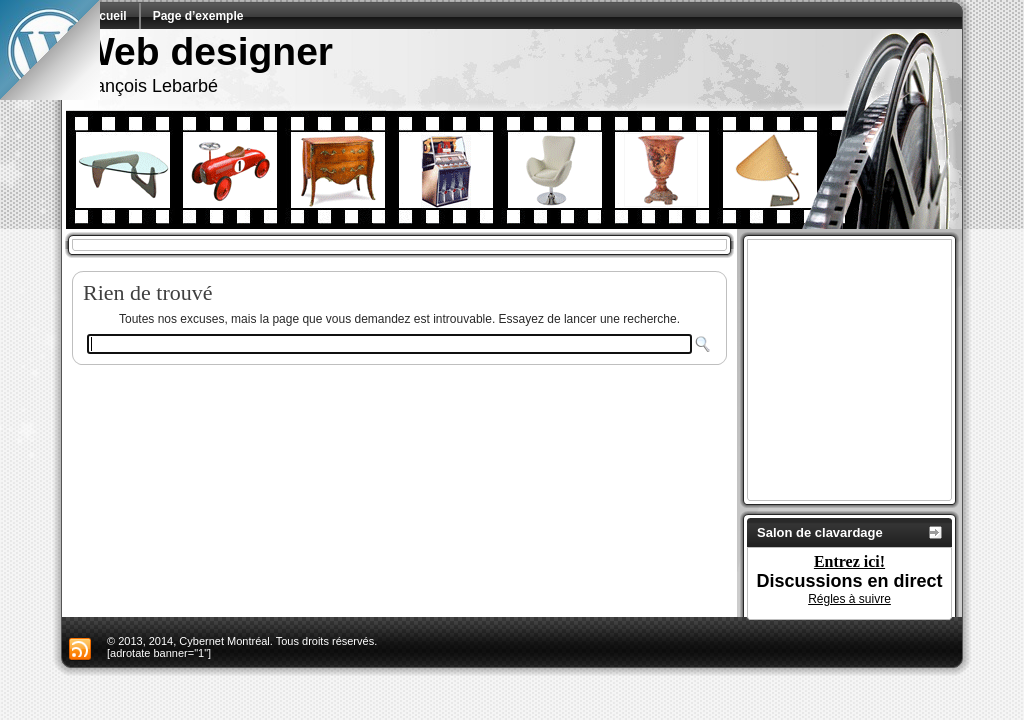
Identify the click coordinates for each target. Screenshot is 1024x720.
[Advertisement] (878, 370)
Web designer (205, 51)
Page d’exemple (198, 16)
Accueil (105, 16)
